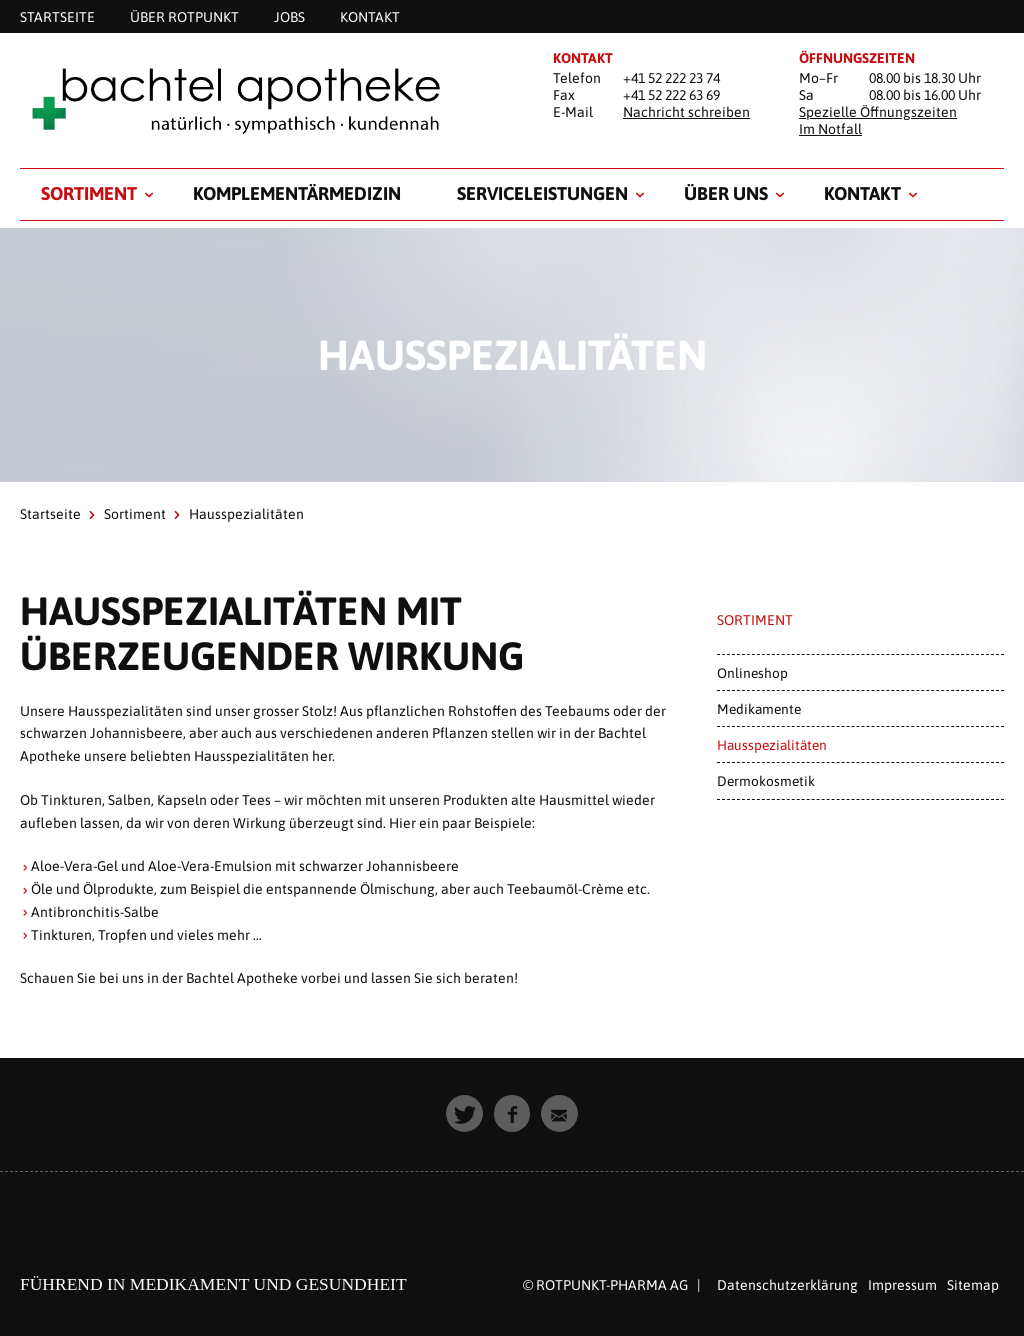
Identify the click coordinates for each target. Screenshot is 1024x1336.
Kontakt (862, 193)
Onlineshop (752, 673)
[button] (464, 1113)
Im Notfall (830, 129)
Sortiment (89, 193)
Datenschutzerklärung (787, 1285)
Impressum (902, 1285)
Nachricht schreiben (686, 112)
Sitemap (973, 1285)
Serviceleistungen (542, 193)
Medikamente (759, 709)
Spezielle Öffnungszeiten (878, 112)
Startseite (50, 514)
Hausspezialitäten (772, 745)
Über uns (726, 193)
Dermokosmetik (766, 781)
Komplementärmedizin (297, 193)
